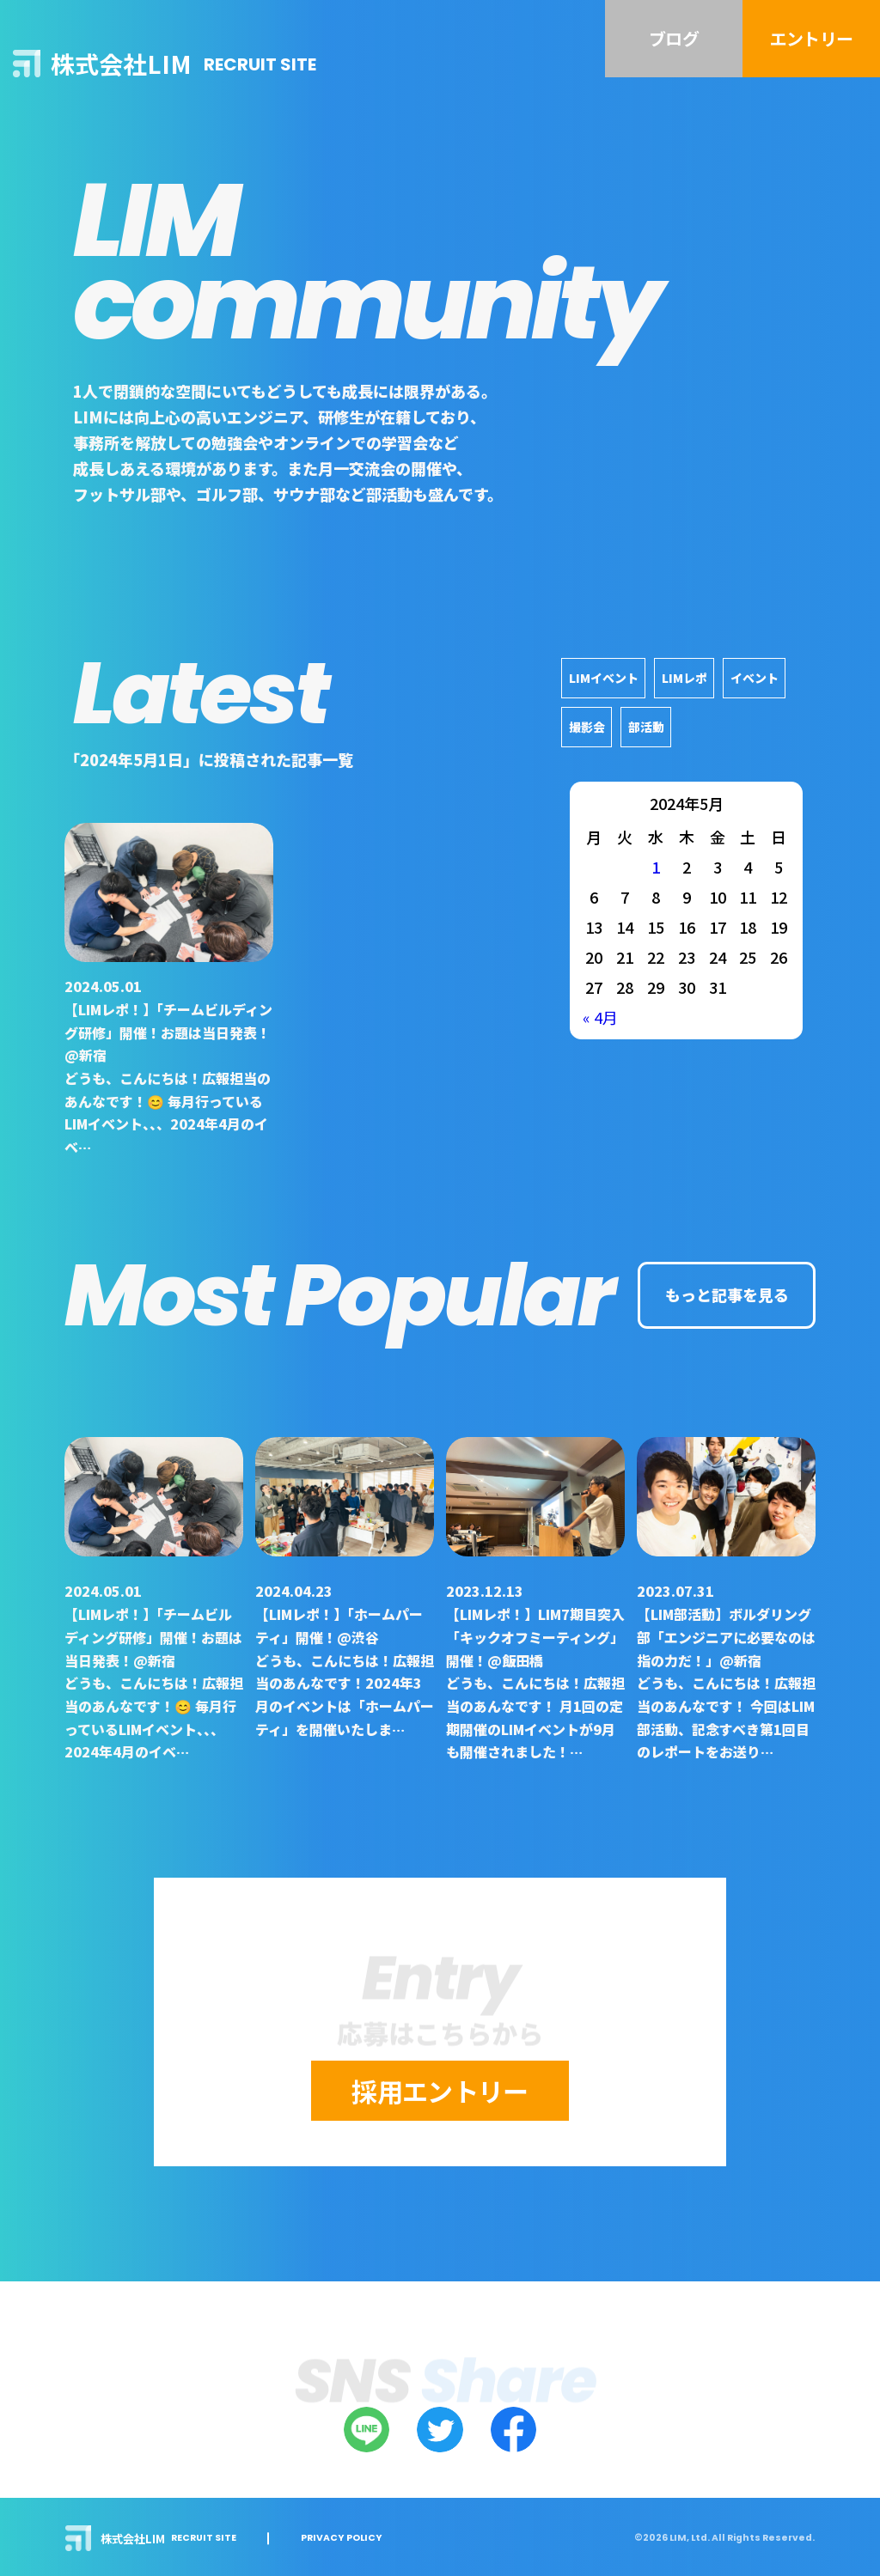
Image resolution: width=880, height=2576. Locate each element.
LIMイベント (604, 677)
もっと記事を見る (727, 1294)
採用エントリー (440, 2091)
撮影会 (587, 726)
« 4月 (600, 1017)
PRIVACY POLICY (341, 2538)
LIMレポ (684, 677)
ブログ (674, 38)
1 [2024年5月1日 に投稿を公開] (655, 867)
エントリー (811, 38)
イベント (754, 677)
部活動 (646, 726)
